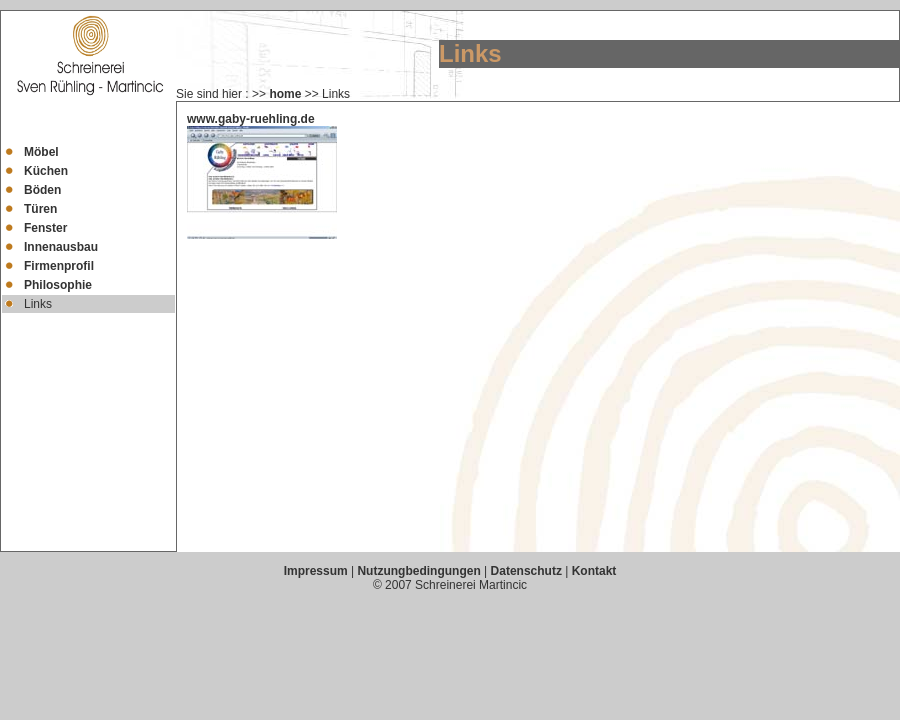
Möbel (41, 152)
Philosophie (58, 285)
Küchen (46, 171)
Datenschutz (526, 571)
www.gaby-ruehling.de (251, 119)
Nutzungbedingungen (418, 571)
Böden (42, 190)
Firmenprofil (59, 266)
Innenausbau (61, 247)
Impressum (316, 571)
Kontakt (594, 571)
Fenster (45, 228)
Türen (40, 209)
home (285, 94)
